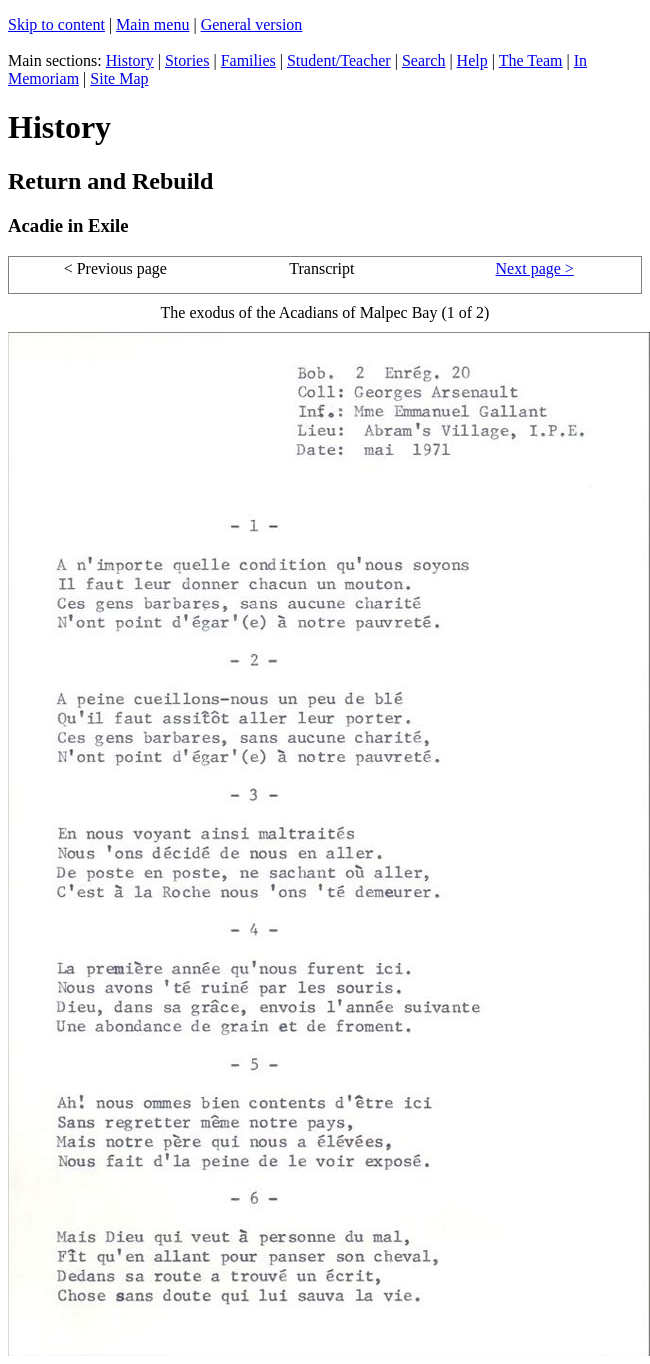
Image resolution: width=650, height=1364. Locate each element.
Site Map (119, 78)
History (130, 60)
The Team (531, 60)
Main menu (152, 24)
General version (252, 24)
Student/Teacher (339, 60)
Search (424, 60)
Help (472, 60)
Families (248, 60)
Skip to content (56, 24)
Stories (187, 60)
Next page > (535, 268)
